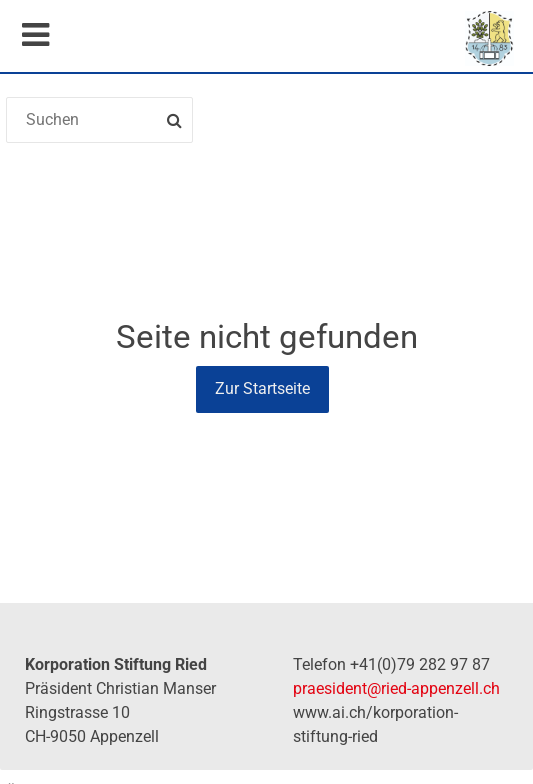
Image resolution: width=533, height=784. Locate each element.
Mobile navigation (35, 35)
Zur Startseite (262, 388)
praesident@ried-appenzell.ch (396, 688)
